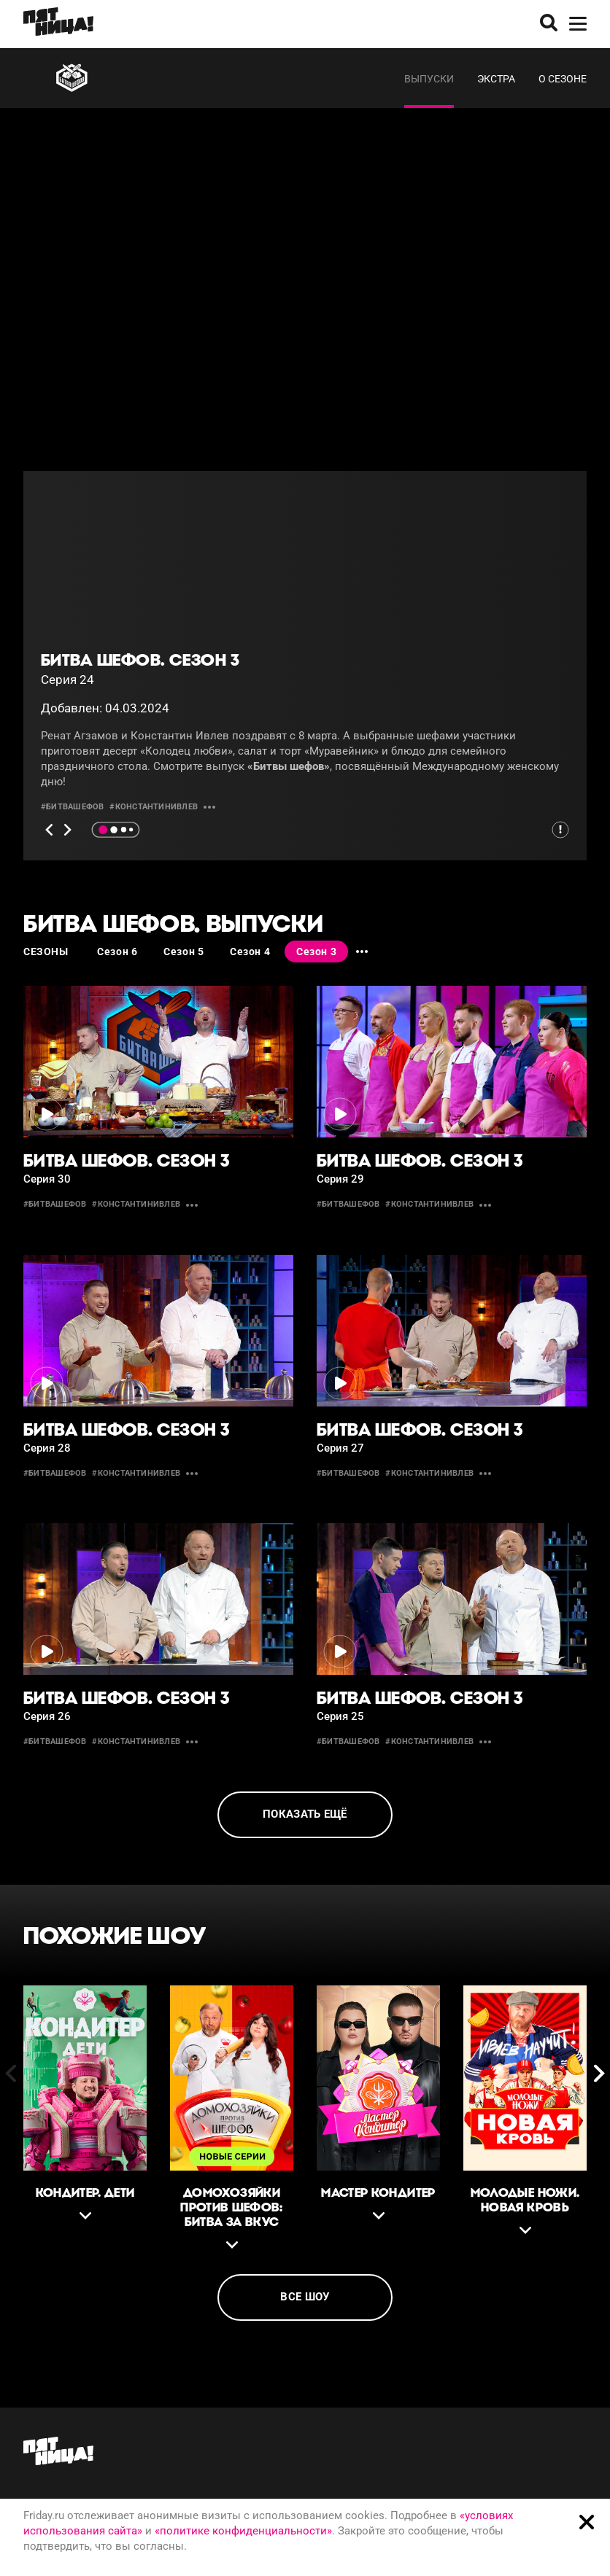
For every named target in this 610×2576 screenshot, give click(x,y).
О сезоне (562, 79)
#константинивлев (153, 807)
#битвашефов (72, 807)
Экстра (496, 79)
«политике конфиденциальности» (243, 2530)
